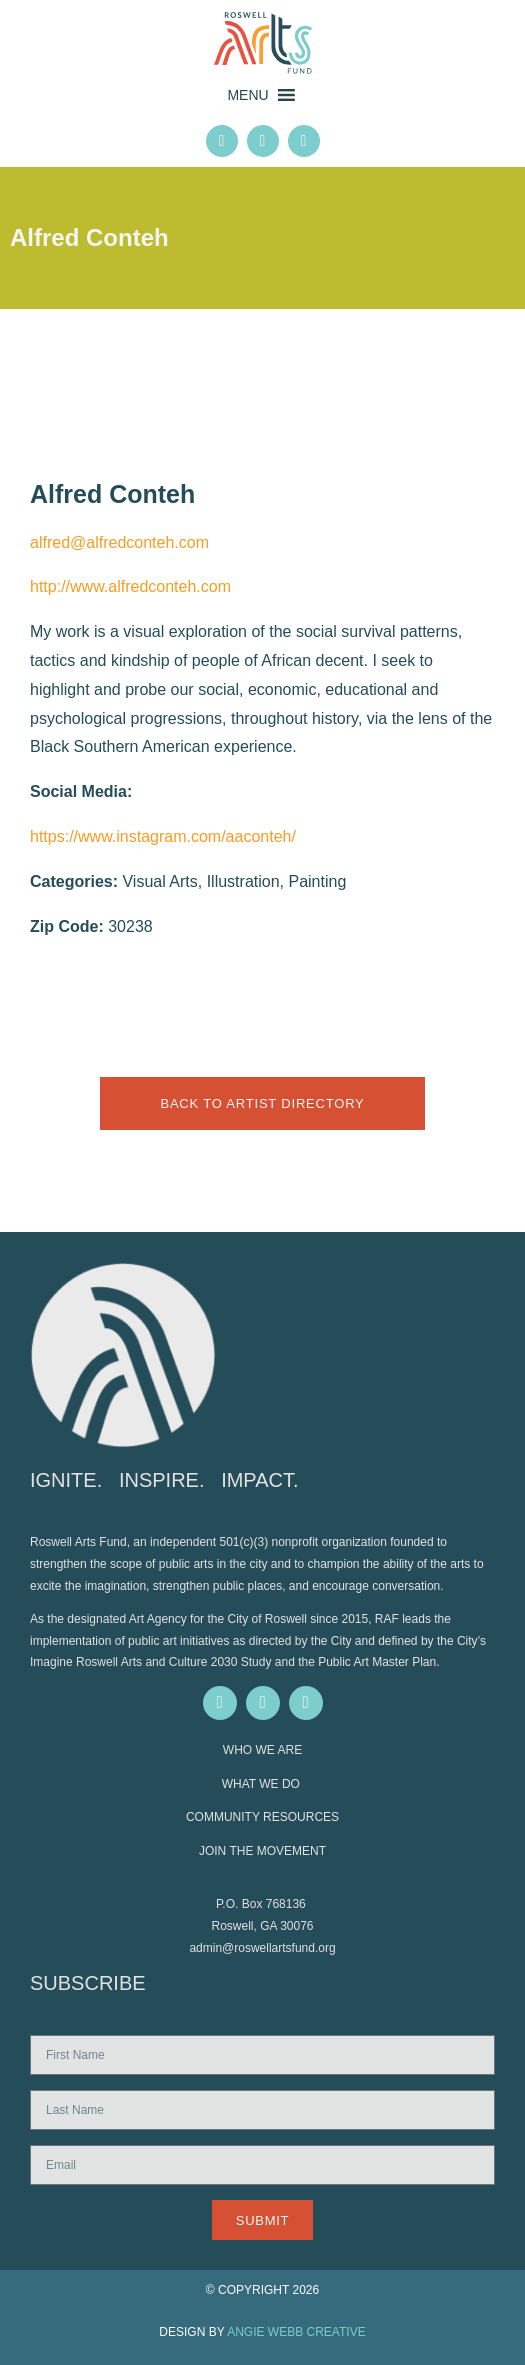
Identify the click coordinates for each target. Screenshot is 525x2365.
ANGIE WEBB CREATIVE (296, 2332)
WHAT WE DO (263, 1784)
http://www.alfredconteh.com (130, 586)
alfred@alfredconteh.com (119, 542)
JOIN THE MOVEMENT (262, 1851)
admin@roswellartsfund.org (262, 1948)
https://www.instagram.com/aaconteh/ (163, 836)
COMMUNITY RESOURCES (262, 1817)
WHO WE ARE (262, 1750)
